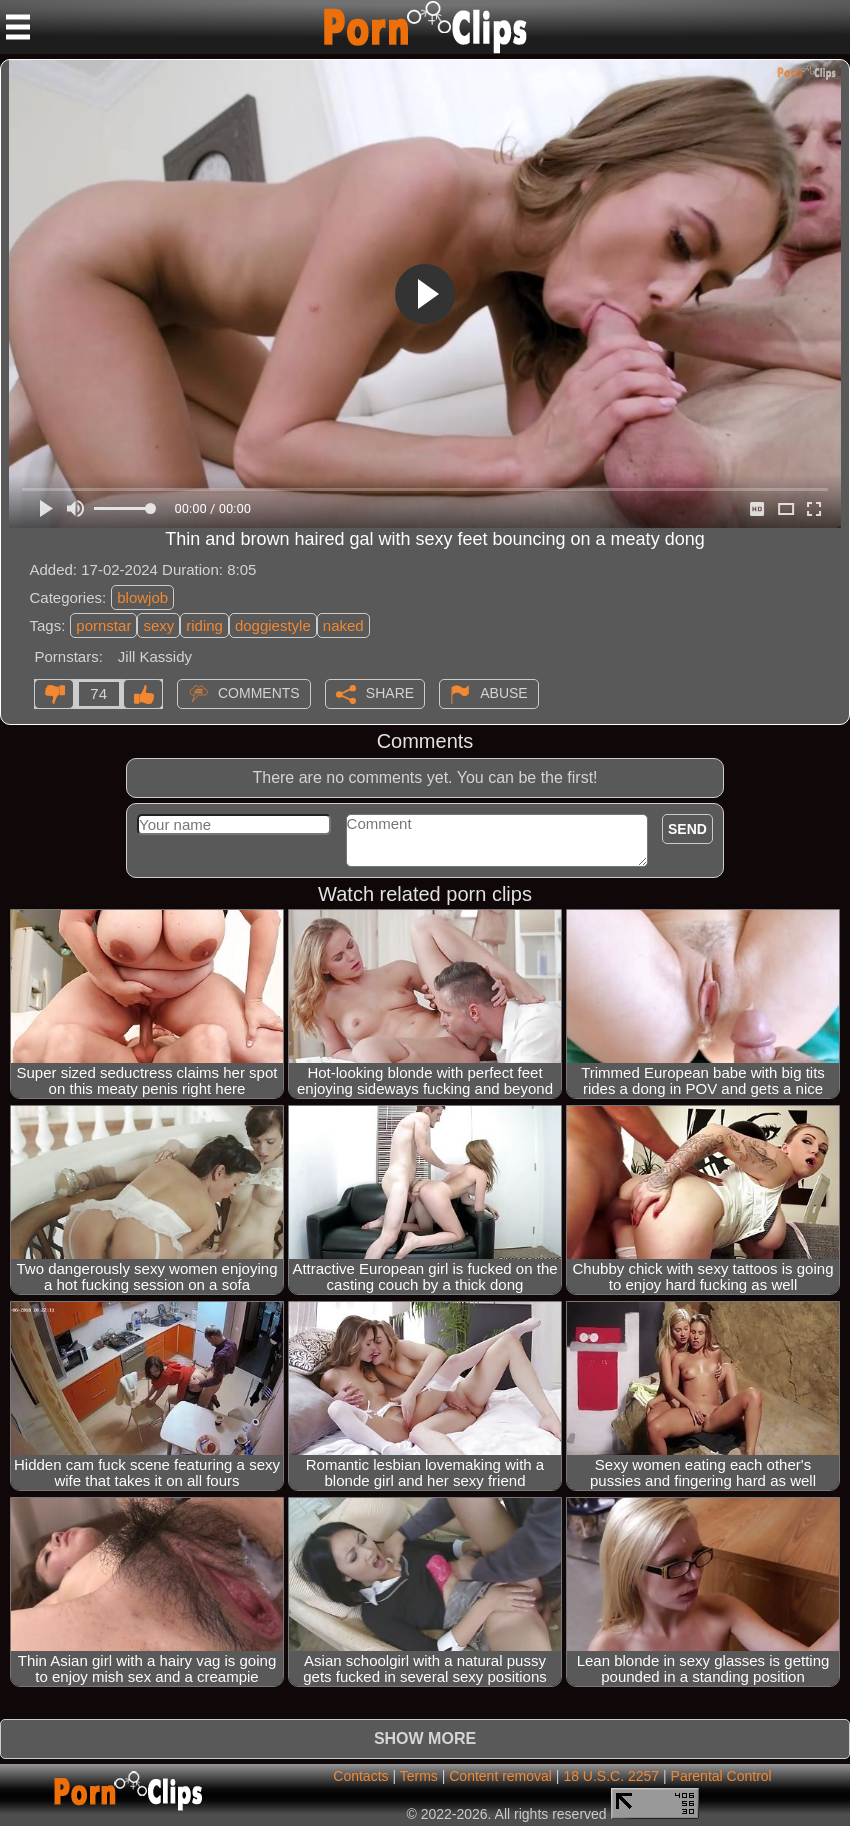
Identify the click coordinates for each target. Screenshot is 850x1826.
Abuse (503, 693)
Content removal (500, 1776)
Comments (259, 693)
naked (343, 625)
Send (687, 829)
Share (390, 693)
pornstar (103, 625)
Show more (425, 1738)
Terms (419, 1776)
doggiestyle (273, 625)
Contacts (360, 1776)
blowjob (142, 597)
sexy (158, 625)
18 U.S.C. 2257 (611, 1776)
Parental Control (721, 1776)
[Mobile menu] (18, 27)
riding (204, 625)
